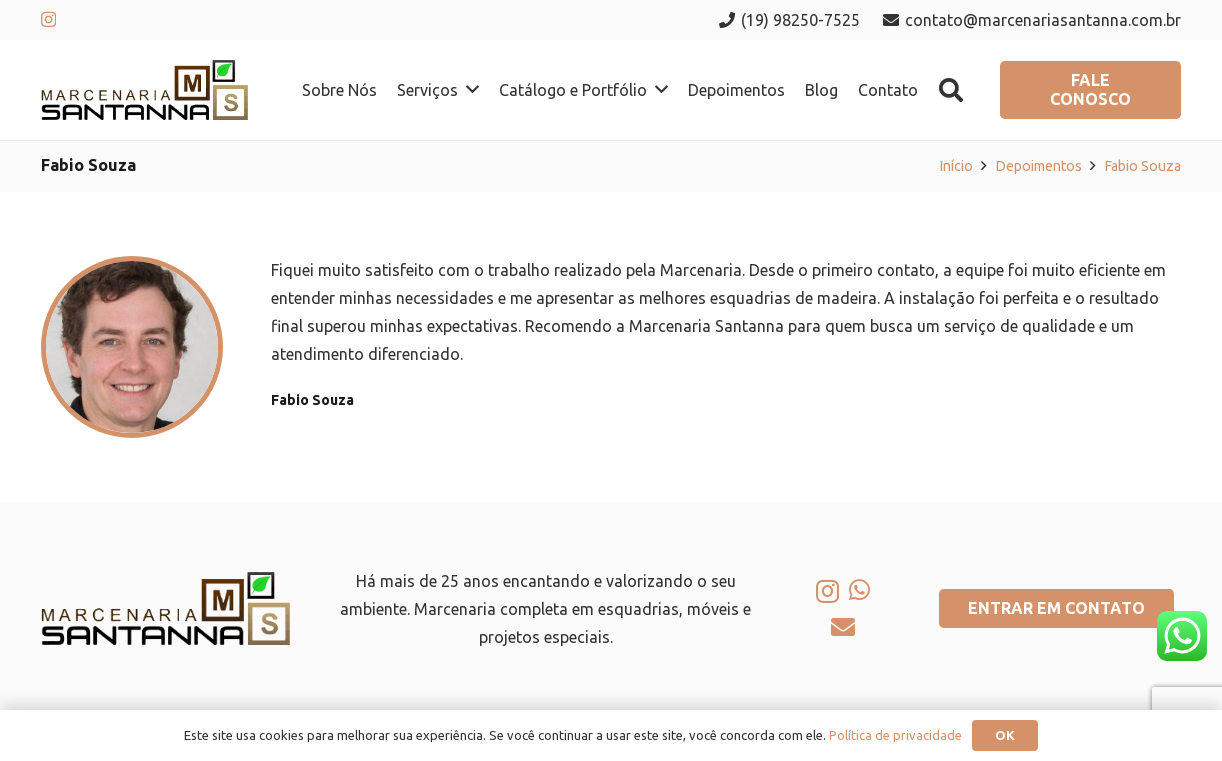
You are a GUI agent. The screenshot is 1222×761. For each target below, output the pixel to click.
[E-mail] (843, 627)
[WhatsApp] (859, 590)
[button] (951, 90)
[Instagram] (48, 20)
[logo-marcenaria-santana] (144, 90)
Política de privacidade (895, 735)
